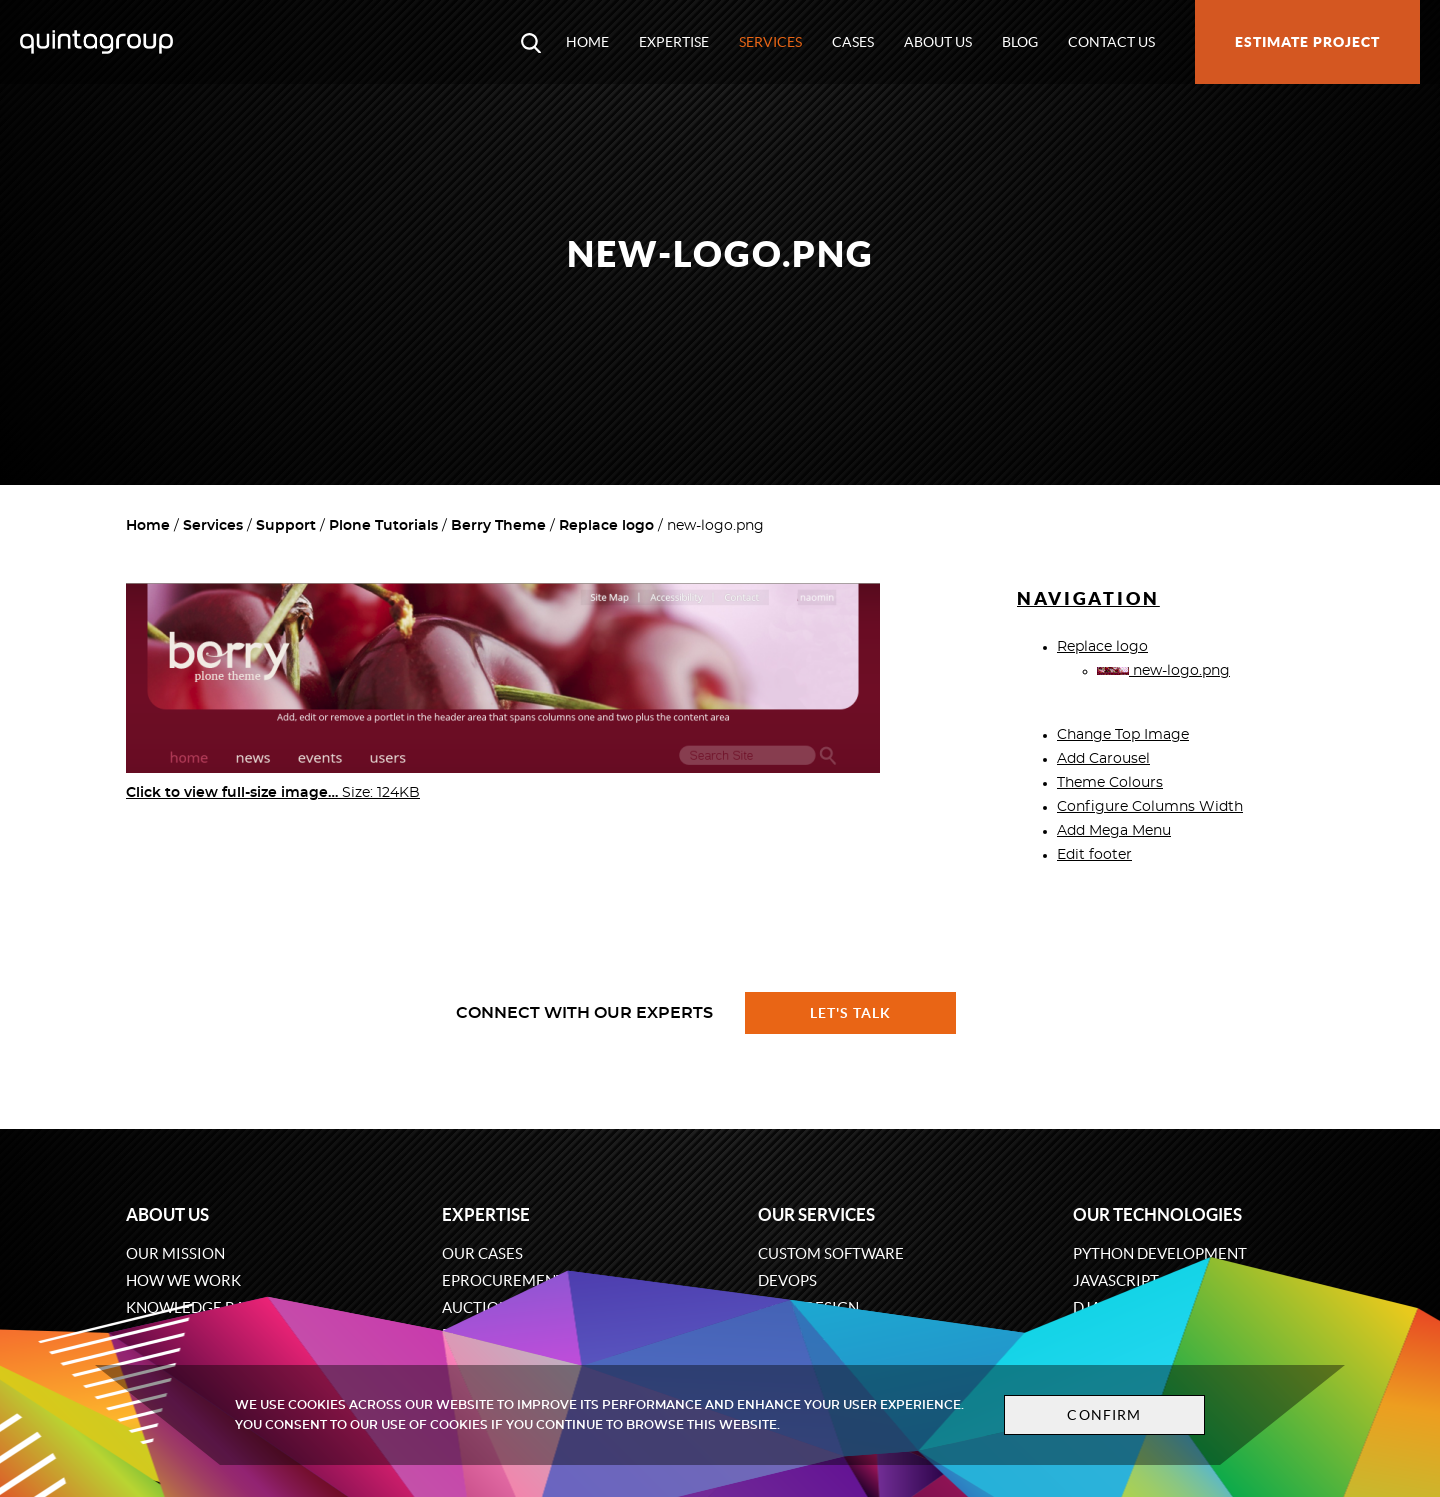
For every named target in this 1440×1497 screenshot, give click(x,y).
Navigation (1088, 598)
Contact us (1111, 42)
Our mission (175, 1253)
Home (587, 42)
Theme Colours (1110, 783)
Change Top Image (1123, 735)
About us (938, 42)
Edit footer (1094, 855)
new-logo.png (1163, 671)
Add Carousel (1103, 759)
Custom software (831, 1253)
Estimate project (1307, 42)
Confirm (1092, 1415)
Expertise (674, 42)
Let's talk (851, 1013)
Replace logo (606, 526)
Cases (853, 42)
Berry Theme (498, 526)
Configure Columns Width (1150, 807)
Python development (1160, 1253)
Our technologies (1157, 1214)
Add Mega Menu (1114, 831)
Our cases (482, 1253)
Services (770, 42)
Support (286, 526)
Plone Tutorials (383, 526)
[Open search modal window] (531, 42)
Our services (816, 1214)
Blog (1020, 42)
